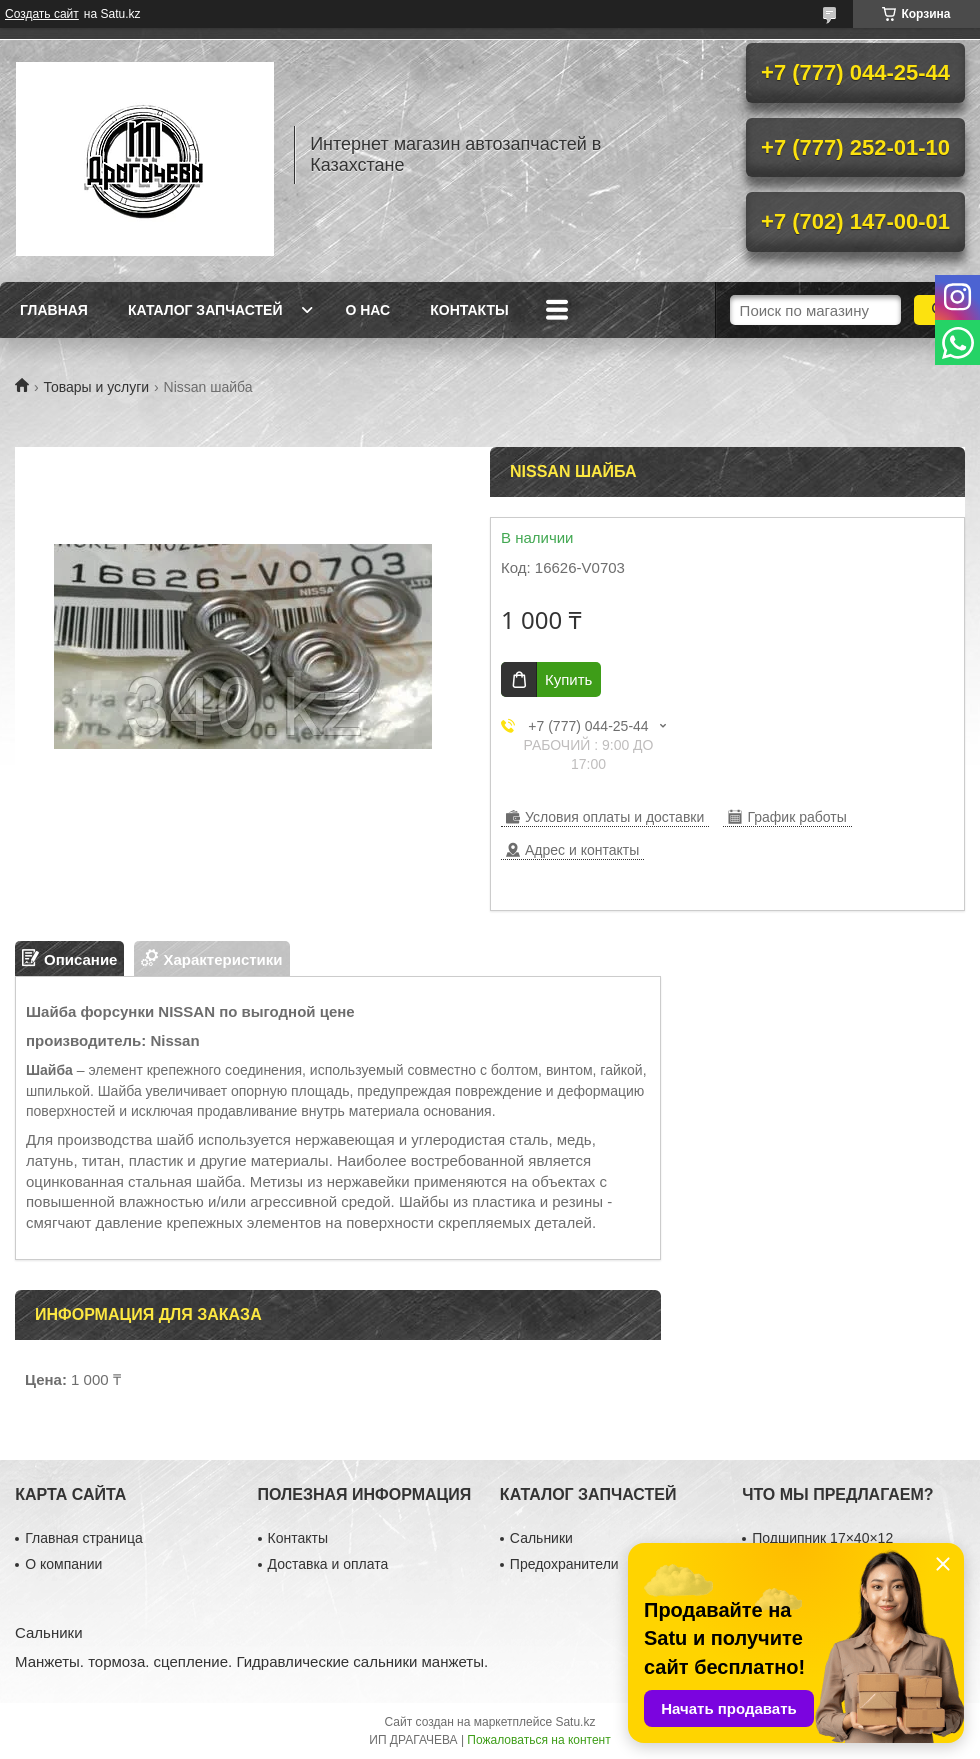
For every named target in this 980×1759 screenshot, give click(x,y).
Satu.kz (575, 1722)
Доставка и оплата (328, 1564)
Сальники (541, 1538)
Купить (568, 679)
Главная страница (84, 1538)
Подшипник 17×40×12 (822, 1538)
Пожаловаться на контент (538, 1740)
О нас (367, 310)
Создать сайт (42, 14)
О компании (63, 1564)
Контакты (469, 310)
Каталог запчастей (205, 310)
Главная (54, 310)
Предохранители (564, 1564)
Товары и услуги (96, 387)
